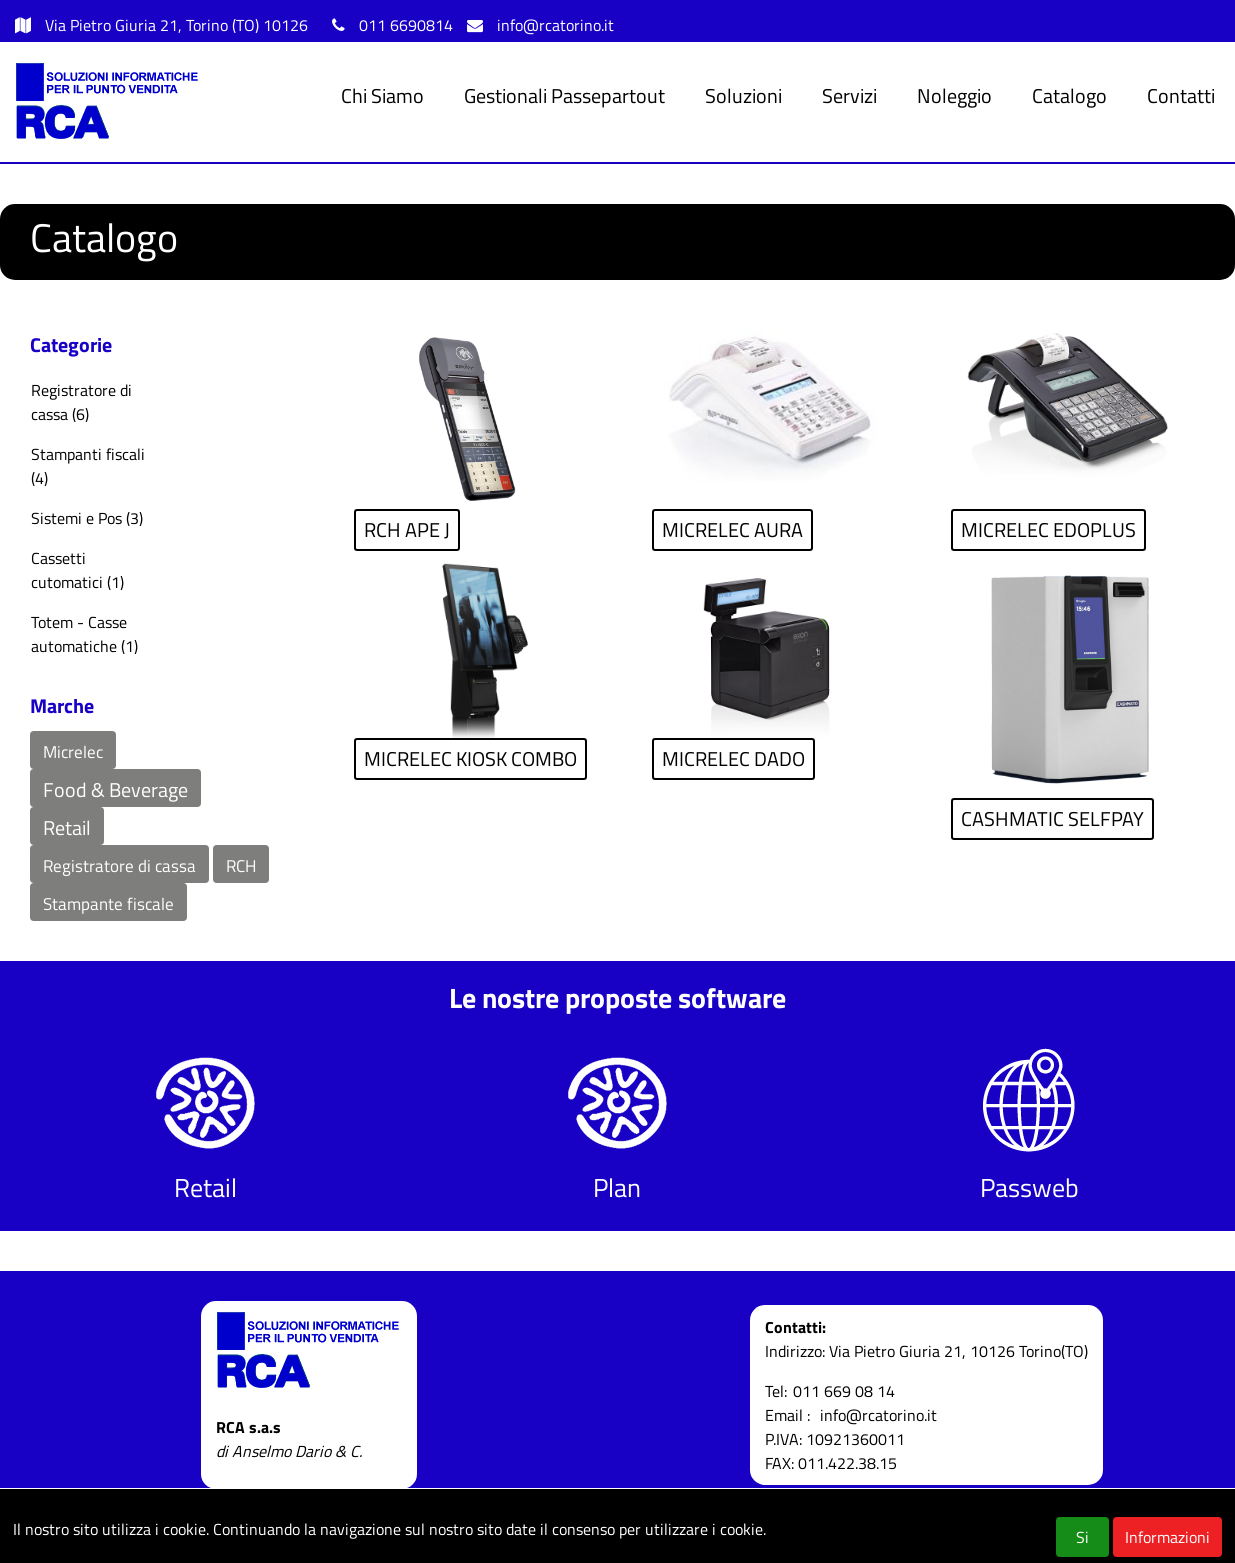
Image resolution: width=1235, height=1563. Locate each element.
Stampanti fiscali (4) (88, 466)
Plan (617, 1187)
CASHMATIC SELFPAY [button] (1052, 818)
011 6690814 (406, 25)
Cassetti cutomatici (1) (77, 570)
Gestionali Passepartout (564, 95)
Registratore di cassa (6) (81, 402)
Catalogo (1069, 95)
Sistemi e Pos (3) (87, 518)
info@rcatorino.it (555, 25)
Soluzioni (743, 95)
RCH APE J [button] (407, 529)
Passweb (1029, 1187)
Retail (205, 1187)
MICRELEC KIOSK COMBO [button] (470, 758)
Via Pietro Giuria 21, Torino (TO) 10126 (178, 25)
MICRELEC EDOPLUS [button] (1048, 529)
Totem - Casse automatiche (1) (84, 634)
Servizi (849, 95)
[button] (73, 750)
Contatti (1181, 95)
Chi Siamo (382, 95)
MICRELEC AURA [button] (732, 529)
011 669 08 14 (844, 1391)
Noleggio (954, 95)
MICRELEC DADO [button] (733, 758)
